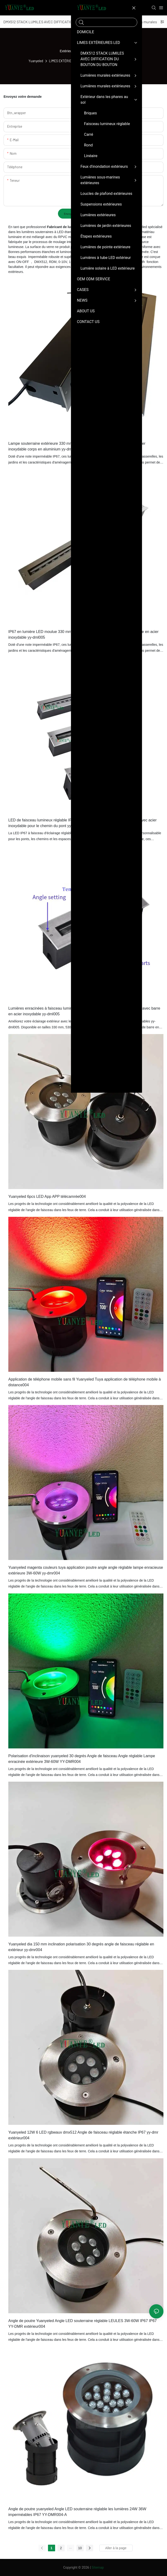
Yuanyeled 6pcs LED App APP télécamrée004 (47, 1196)
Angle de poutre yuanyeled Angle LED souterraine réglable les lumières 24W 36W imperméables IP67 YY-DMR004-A (77, 2512)
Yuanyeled (36, 61)
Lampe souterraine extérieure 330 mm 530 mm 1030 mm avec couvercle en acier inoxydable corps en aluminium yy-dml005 (76, 446)
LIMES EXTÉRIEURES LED (67, 61)
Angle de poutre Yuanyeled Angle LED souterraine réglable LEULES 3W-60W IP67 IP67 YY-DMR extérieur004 (82, 2323)
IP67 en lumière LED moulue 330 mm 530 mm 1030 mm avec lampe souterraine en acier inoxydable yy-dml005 (83, 634)
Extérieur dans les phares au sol (114, 61)
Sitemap (98, 2567)
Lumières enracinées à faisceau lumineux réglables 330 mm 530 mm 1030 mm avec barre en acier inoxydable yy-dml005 (84, 1011)
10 (80, 2548)
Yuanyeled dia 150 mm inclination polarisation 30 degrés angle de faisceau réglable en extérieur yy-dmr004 (81, 1947)
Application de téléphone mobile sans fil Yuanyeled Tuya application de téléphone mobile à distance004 (84, 1382)
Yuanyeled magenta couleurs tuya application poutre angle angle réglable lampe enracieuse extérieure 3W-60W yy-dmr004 (85, 1570)
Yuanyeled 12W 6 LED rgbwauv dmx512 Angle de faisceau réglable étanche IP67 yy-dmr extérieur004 (83, 2135)
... (70, 2547)
